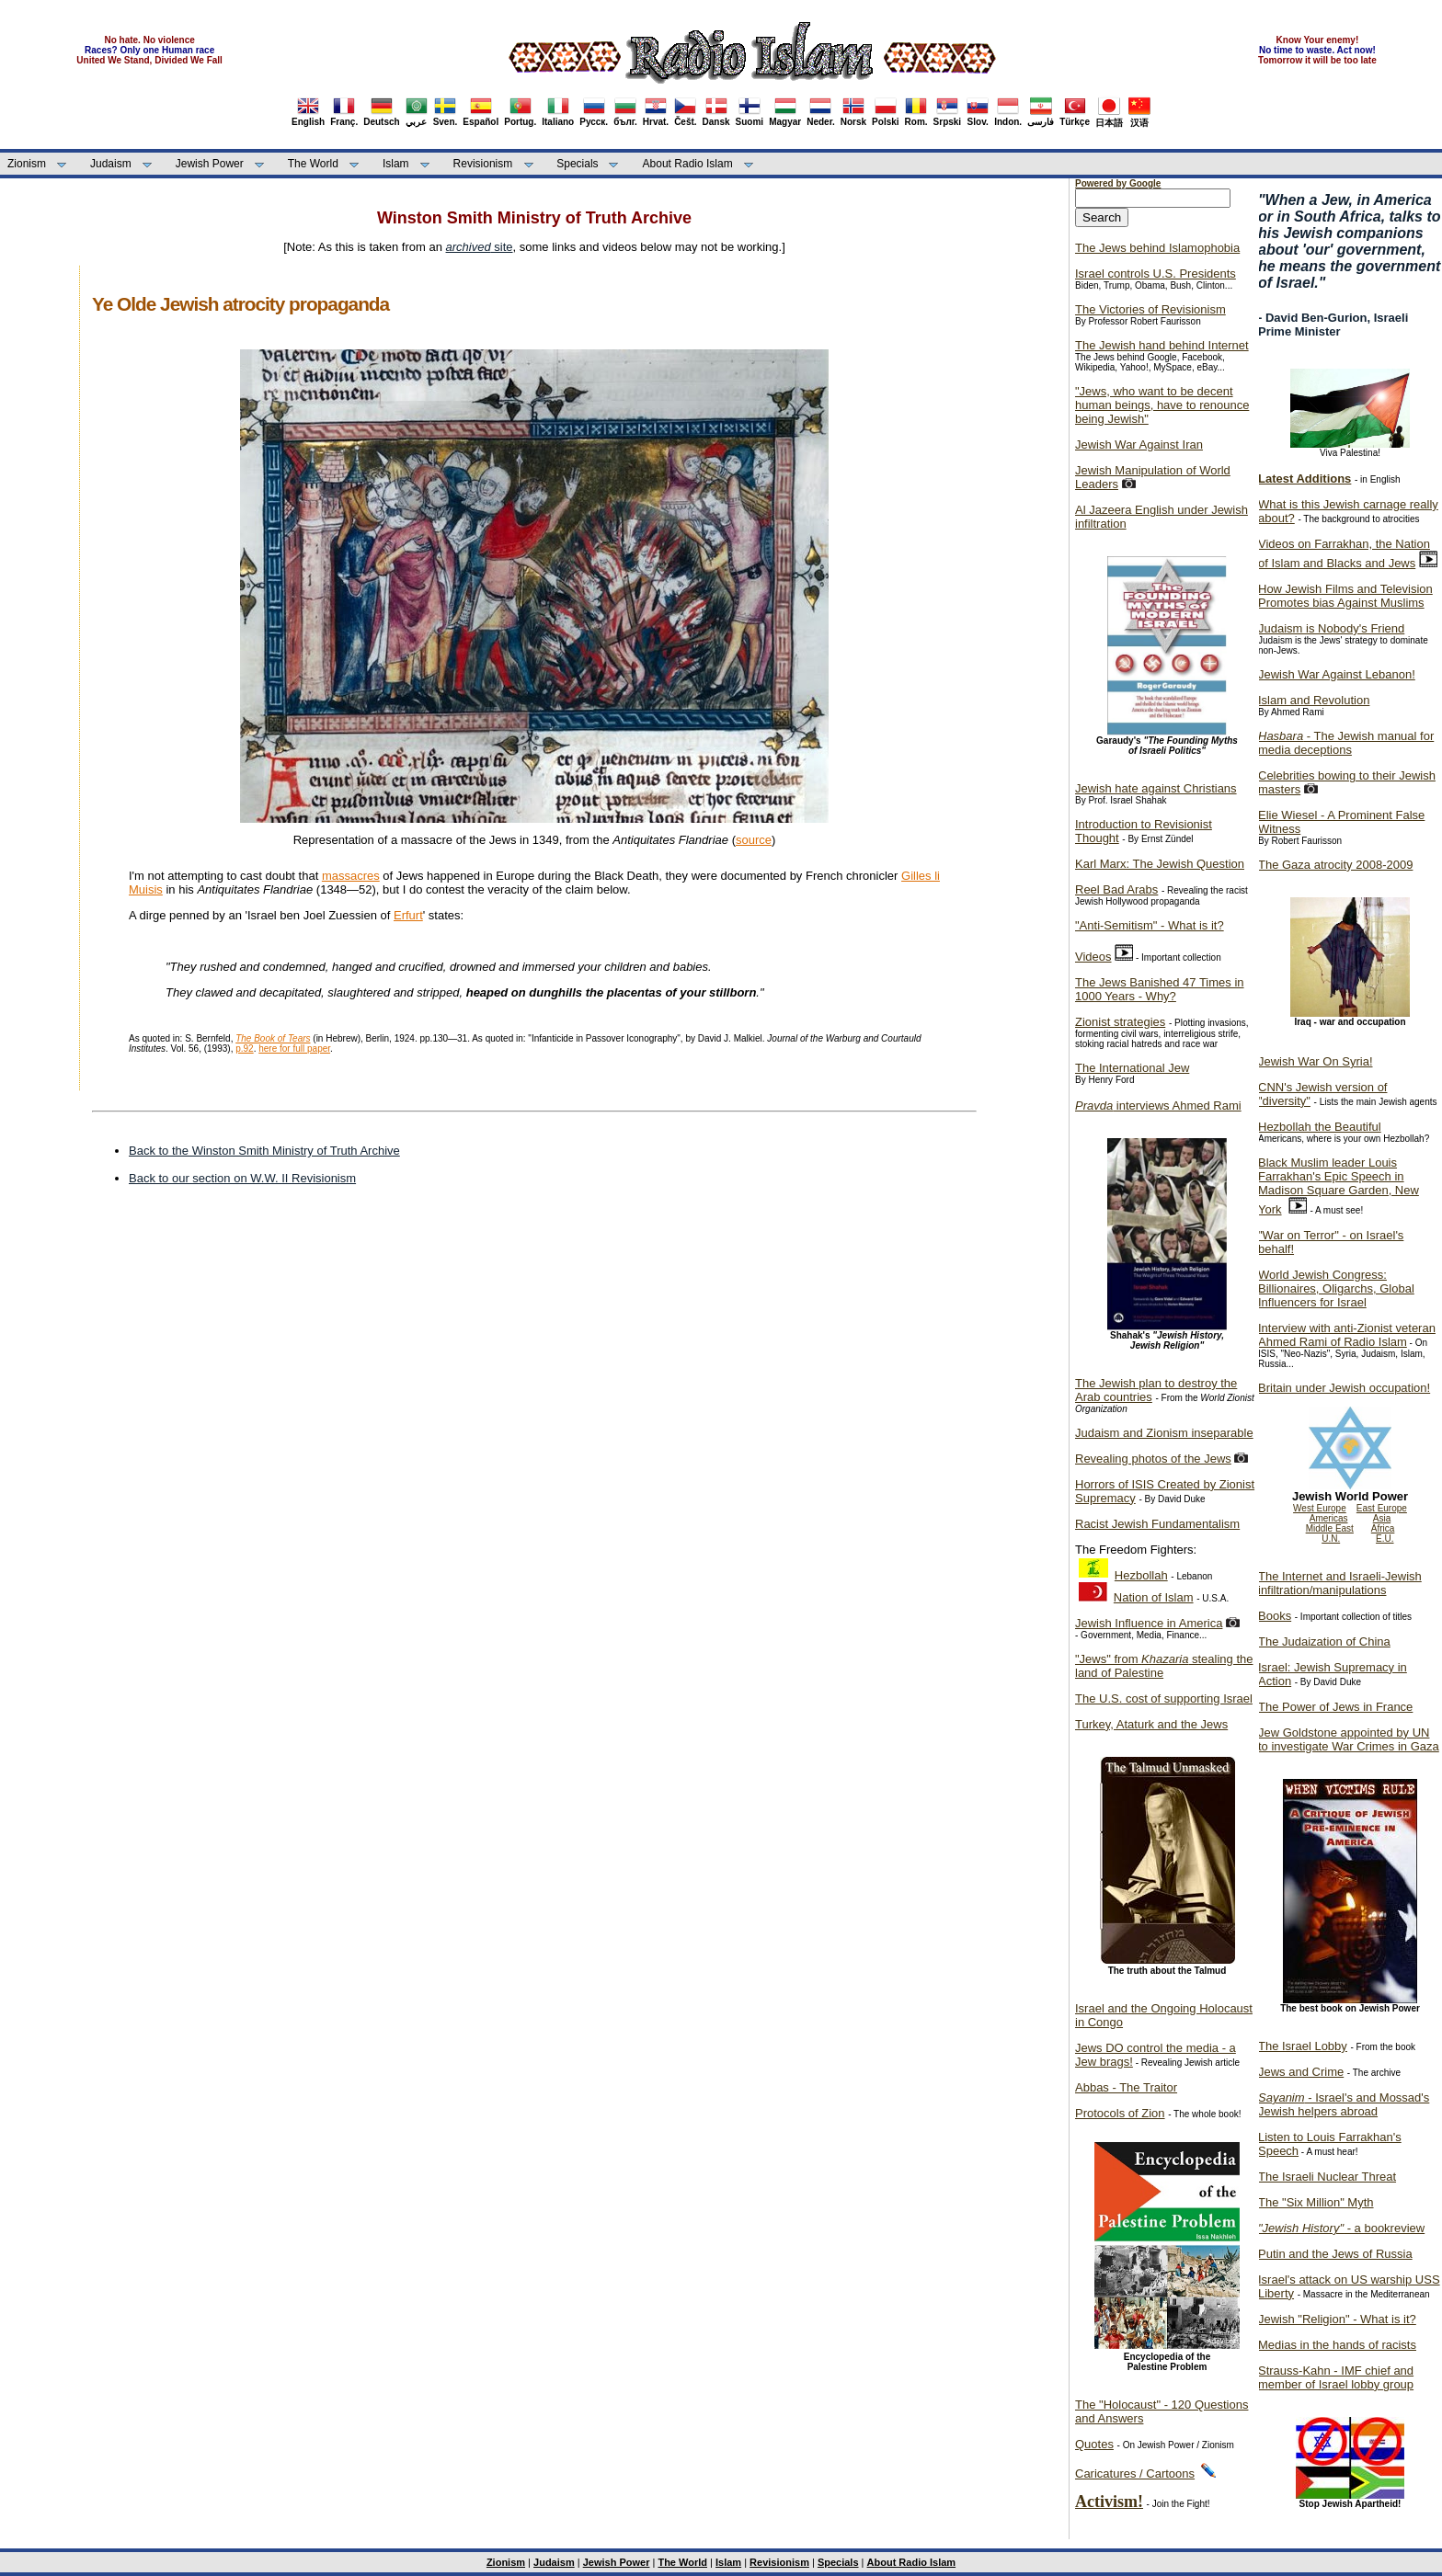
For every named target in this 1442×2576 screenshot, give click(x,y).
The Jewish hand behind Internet (1162, 345)
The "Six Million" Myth (1316, 2202)
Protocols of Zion (1120, 2113)
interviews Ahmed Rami (1158, 1105)
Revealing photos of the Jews (1153, 1458)
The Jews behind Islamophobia (1157, 248)
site (479, 247)
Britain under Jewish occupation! (1344, 1388)
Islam (396, 163)
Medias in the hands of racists (1337, 2345)
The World (313, 163)
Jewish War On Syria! (1315, 1061)
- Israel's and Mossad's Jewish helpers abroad (1343, 2104)
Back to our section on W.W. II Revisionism (242, 1178)
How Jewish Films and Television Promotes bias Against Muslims (1345, 596)
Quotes (1094, 2444)
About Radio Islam (688, 163)
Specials (577, 163)
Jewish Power (210, 163)
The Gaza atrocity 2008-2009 (1335, 865)
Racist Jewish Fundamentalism (1157, 1524)
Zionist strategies (1120, 1022)
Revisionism (483, 163)
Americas (1329, 1518)
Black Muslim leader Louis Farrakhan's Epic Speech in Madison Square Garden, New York (1338, 1186)
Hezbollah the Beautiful (1319, 1127)
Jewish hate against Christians (1156, 788)
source (754, 840)
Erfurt (408, 915)
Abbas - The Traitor (1126, 2087)
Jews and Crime (1301, 2072)
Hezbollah (1141, 1575)
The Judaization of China (1324, 1641)
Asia (1381, 1518)
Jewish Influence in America (1148, 1623)
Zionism (26, 163)
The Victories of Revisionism (1150, 309)
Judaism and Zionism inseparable (1164, 1433)
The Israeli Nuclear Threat (1327, 2176)
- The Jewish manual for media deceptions (1346, 743)
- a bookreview (1341, 2228)
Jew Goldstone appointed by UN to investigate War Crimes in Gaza (1348, 1739)
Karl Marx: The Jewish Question (1159, 864)
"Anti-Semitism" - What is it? (1149, 925)
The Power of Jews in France (1335, 1707)
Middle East (1330, 1528)
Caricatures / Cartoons (1135, 2473)
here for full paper (294, 1048)
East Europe (1381, 1508)
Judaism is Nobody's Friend (1331, 628)
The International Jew (1132, 1068)
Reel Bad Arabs (1116, 889)
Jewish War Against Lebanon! (1336, 674)
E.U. (1384, 1538)
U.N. (1331, 1538)
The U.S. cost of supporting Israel (1164, 1698)
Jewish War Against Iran (1139, 444)
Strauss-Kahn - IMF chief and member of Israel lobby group (1335, 2377)
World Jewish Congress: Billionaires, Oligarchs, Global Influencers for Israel (1336, 1288)
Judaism (111, 163)
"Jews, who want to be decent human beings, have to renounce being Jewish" (1162, 405)
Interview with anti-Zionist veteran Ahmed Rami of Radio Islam (1347, 1335)
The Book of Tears (272, 1038)
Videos (1093, 956)
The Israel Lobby (1302, 2046)
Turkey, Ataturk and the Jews (1151, 1724)
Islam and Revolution (1313, 700)
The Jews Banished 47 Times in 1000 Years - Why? (1159, 989)
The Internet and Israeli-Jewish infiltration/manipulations (1340, 1583)
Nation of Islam (1154, 1597)
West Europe (1319, 1508)
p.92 (244, 1048)
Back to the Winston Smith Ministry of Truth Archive (264, 1150)
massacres (351, 876)
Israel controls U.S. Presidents (1155, 273)
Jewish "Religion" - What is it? (1337, 2319)
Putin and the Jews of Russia (1335, 2254)
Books (1274, 1616)
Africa (1383, 1528)
